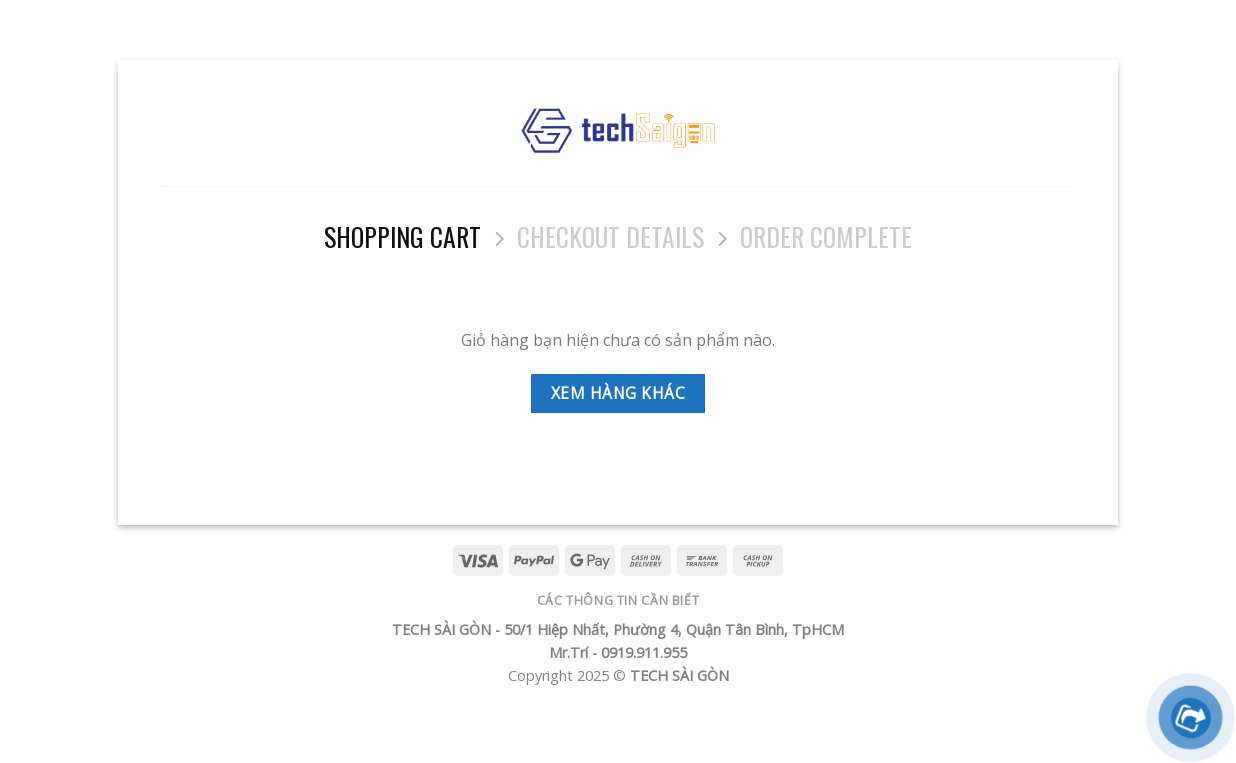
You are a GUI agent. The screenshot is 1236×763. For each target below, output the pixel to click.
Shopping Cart (402, 236)
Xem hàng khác (618, 393)
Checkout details (610, 236)
